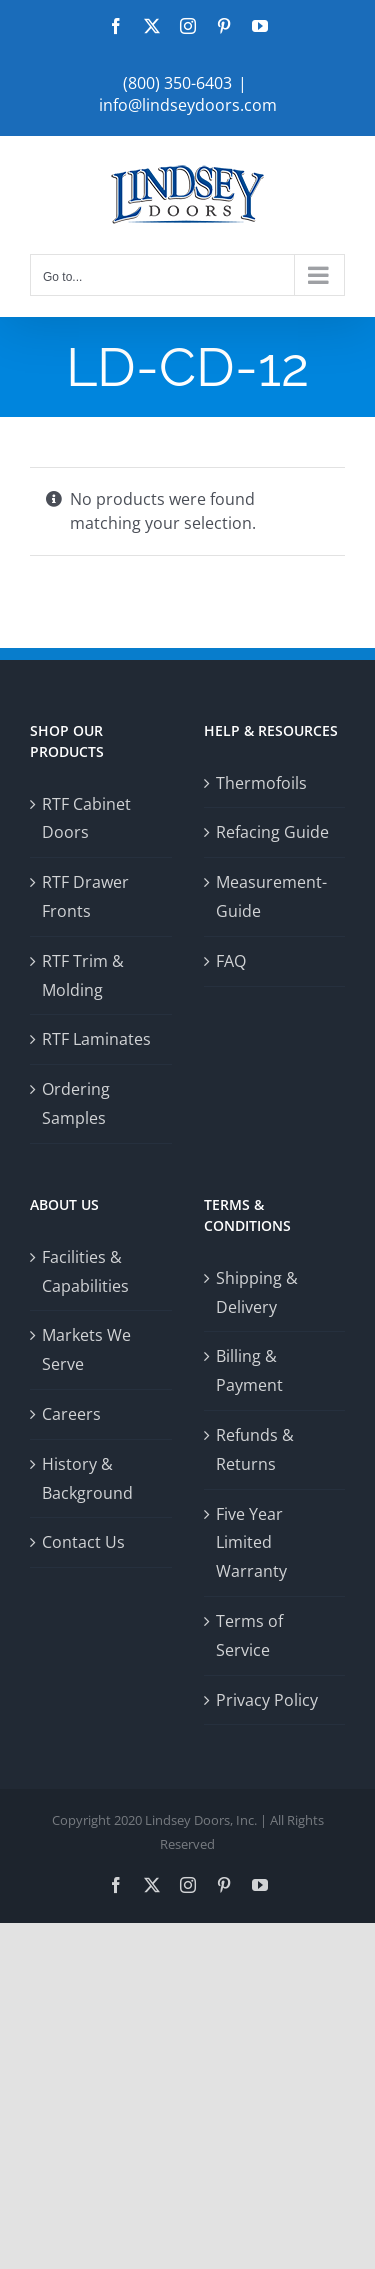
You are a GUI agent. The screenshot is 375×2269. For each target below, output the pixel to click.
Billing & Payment (249, 1370)
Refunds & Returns (255, 1449)
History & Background (87, 1478)
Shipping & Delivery (257, 1292)
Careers (71, 1414)
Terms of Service (249, 1635)
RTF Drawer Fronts (85, 896)
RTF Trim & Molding (83, 975)
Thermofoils (261, 783)
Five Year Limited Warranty (251, 1543)
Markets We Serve (86, 1349)
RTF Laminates (96, 1039)
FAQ (231, 961)
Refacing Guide (272, 832)
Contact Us (83, 1542)
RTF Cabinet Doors (86, 818)
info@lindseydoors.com (188, 105)
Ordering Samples (76, 1103)
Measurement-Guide (271, 896)
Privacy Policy (267, 1700)
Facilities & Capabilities (85, 1271)
